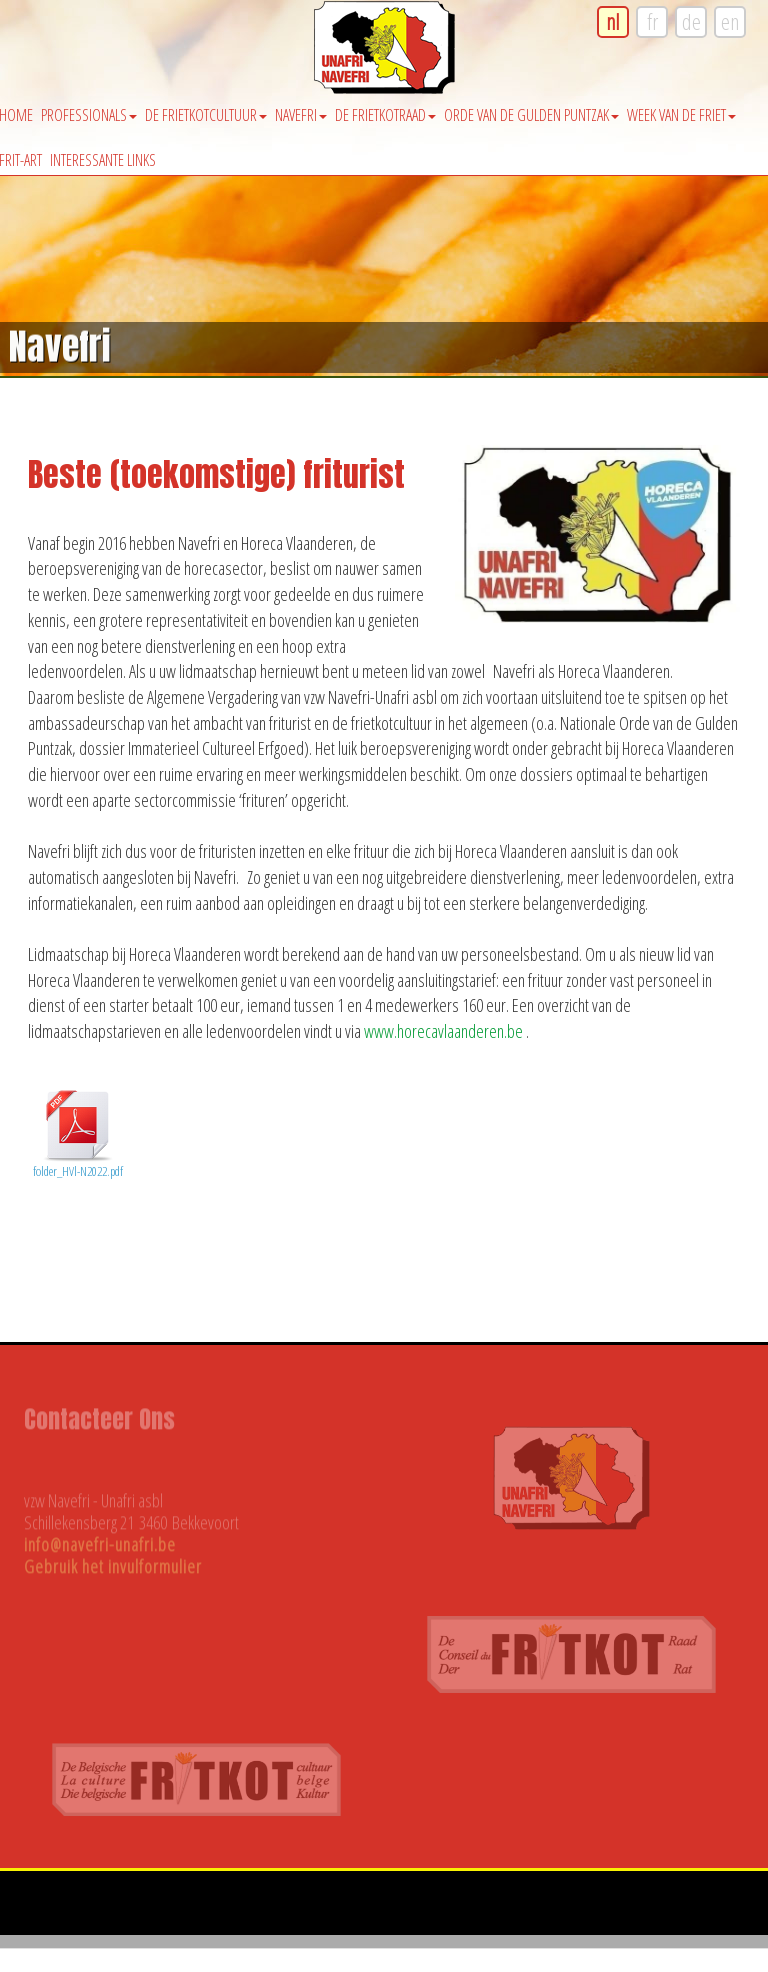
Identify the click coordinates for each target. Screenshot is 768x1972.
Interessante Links (103, 160)
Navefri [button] (301, 115)
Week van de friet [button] (681, 115)
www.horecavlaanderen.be (443, 1031)
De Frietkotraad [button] (385, 115)
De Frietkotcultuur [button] (206, 115)
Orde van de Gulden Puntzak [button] (531, 115)
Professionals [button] (89, 115)
